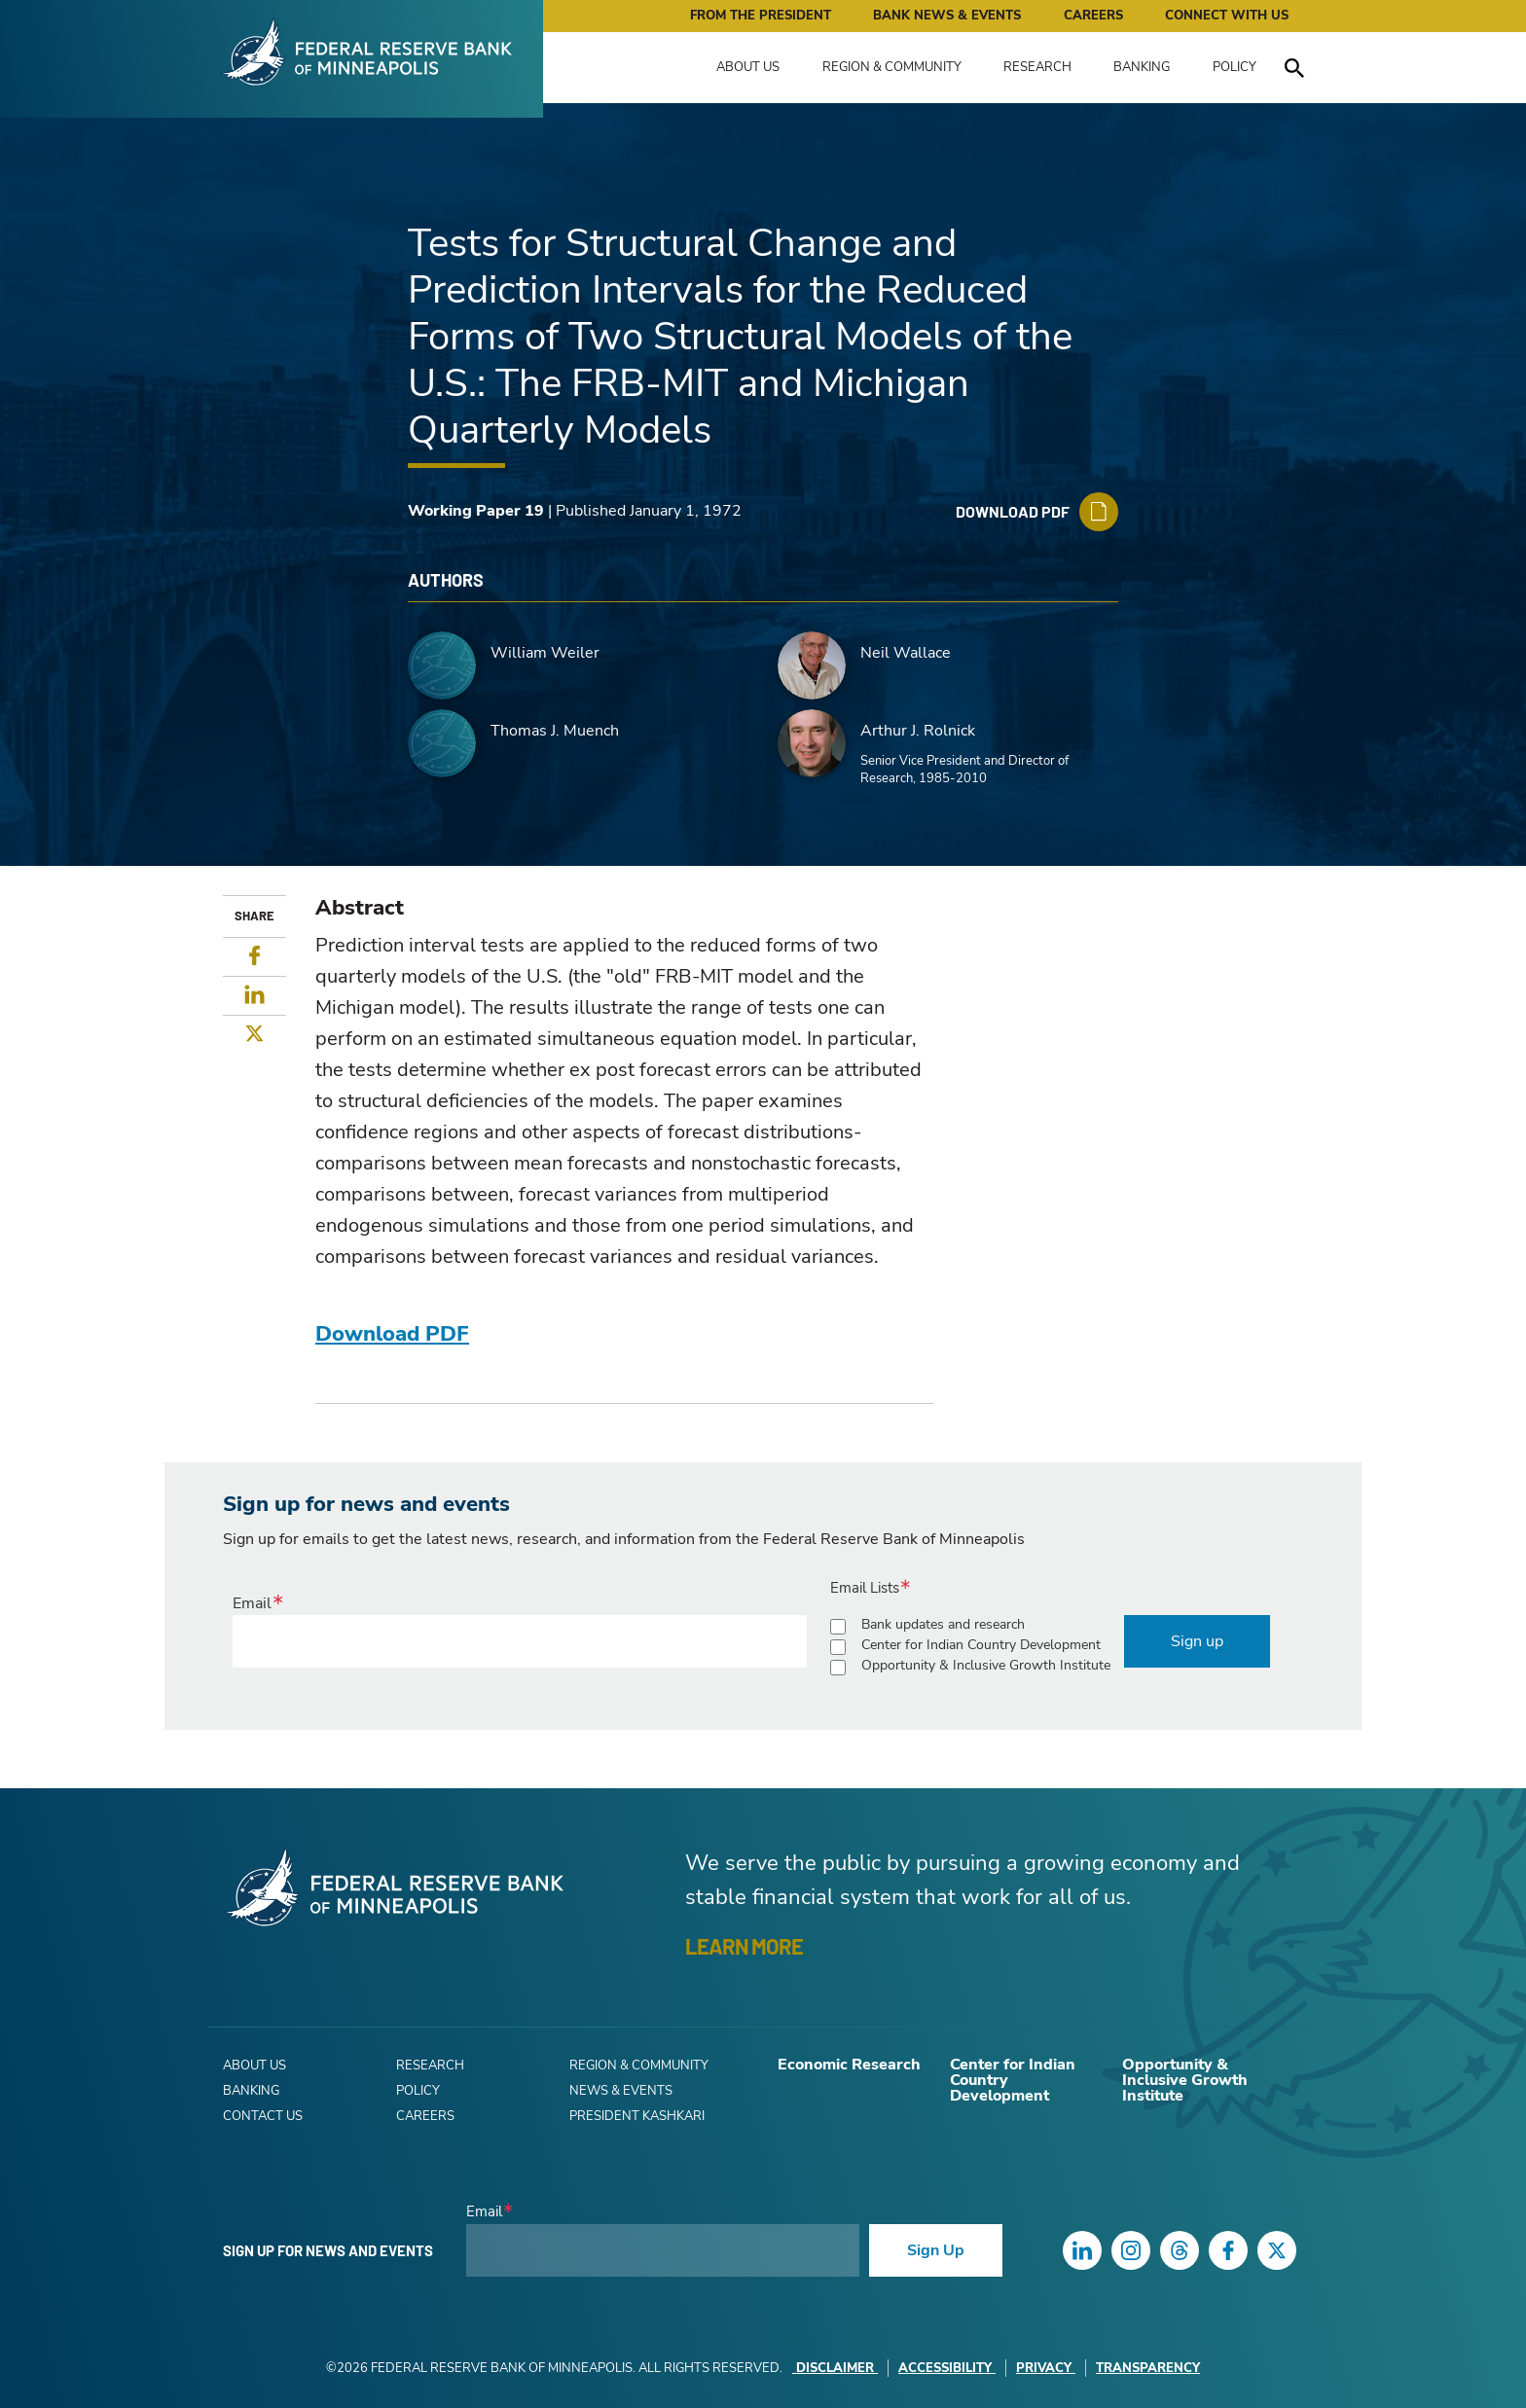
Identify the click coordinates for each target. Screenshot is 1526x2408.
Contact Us (263, 2116)
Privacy (1045, 2368)
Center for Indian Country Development (981, 1644)
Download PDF (392, 1333)
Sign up (1197, 1641)
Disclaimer (835, 2368)
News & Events (620, 2091)
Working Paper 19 (476, 510)
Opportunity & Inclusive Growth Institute (985, 1665)
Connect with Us (1227, 15)
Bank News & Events (947, 15)
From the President (760, 15)
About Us (748, 67)
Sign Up (935, 2250)
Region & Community (892, 67)
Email (252, 1603)
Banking (1141, 67)
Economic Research (849, 2064)
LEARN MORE (744, 1946)
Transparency (1148, 2368)
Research (1037, 67)
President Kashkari (637, 2116)
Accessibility (947, 2368)
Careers (1093, 15)
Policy (1234, 67)
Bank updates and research (943, 1624)
